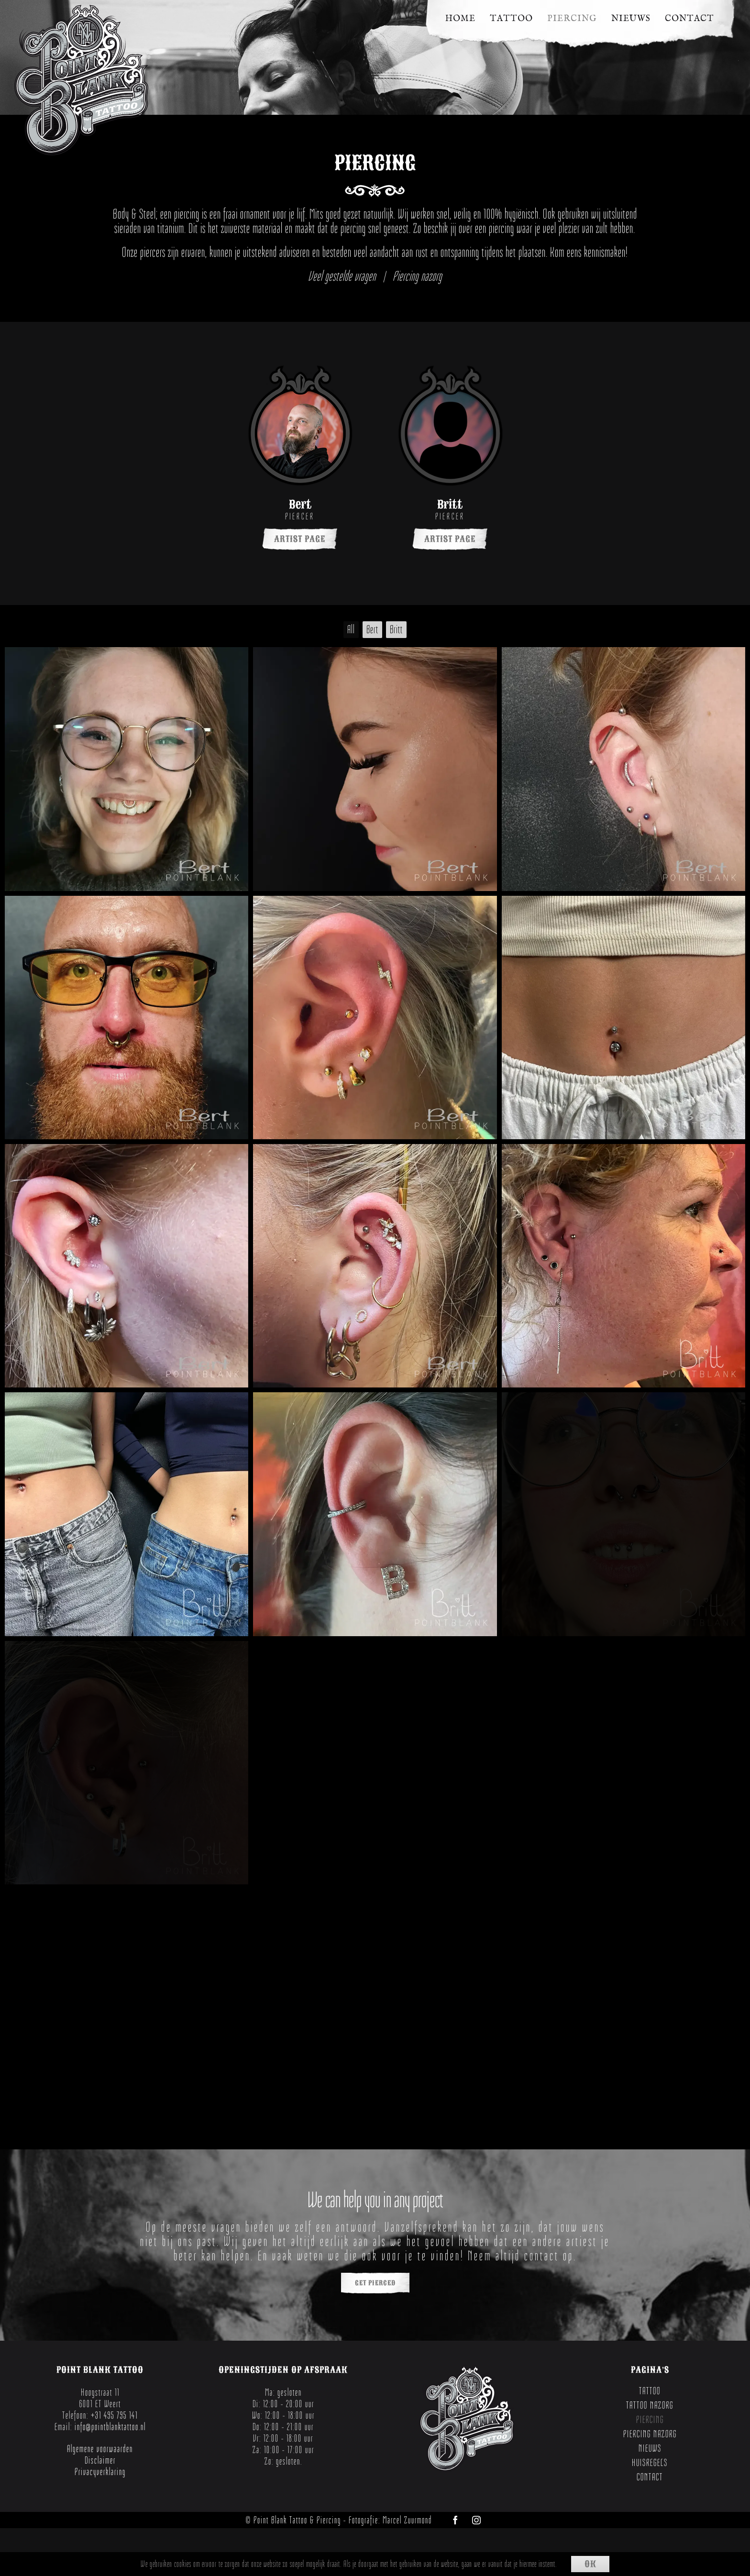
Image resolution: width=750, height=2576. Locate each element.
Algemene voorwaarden (100, 2449)
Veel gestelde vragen (342, 276)
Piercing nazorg (417, 276)
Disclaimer (100, 2460)
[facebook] (456, 2520)
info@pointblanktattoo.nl (110, 2427)
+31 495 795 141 (114, 2415)
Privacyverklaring (100, 2471)
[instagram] (477, 2520)
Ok (590, 2564)
